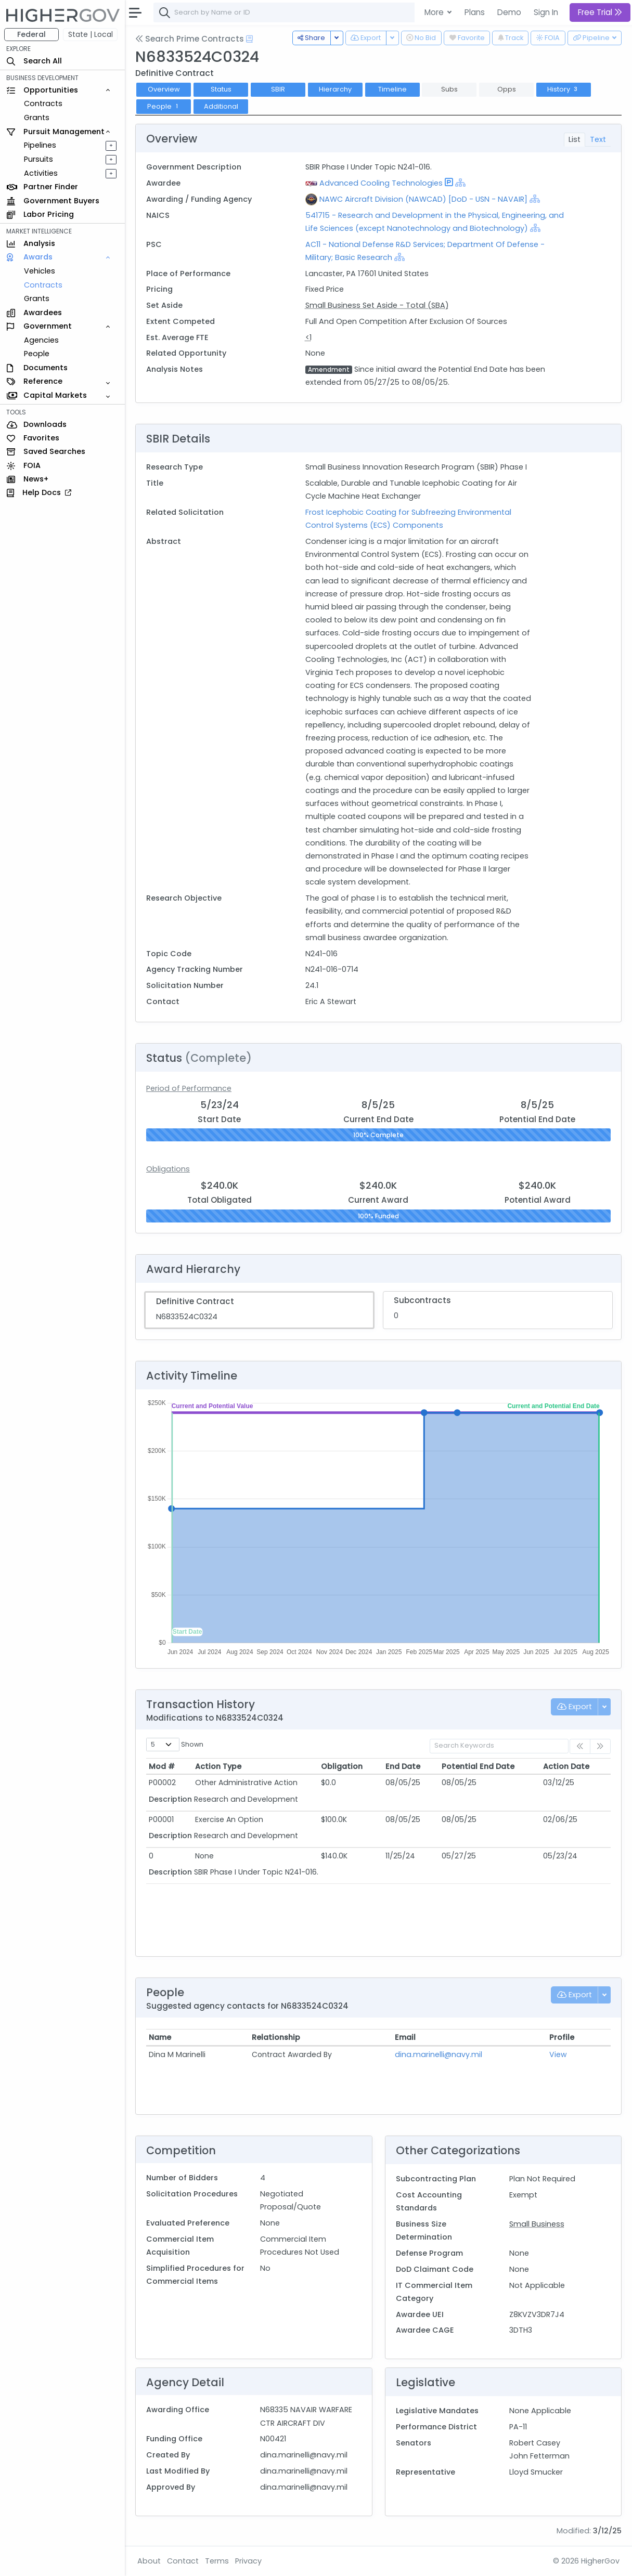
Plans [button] (475, 12)
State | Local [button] (90, 34)
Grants (36, 117)
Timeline (392, 89)
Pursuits (38, 159)
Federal (31, 34)
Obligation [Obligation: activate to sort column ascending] (342, 1766)
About (149, 2561)
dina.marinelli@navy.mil (438, 2054)
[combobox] (309, 12)
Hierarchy (335, 89)
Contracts (43, 103)
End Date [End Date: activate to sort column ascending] (402, 1766)
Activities (41, 173)
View (558, 2054)
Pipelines (40, 145)
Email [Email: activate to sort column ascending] (405, 2037)
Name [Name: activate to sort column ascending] (160, 2037)
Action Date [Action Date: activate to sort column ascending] (566, 1766)
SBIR (278, 89)
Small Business (536, 2224)
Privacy (248, 2561)
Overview (164, 89)
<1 (308, 337)
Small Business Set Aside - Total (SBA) (377, 305)
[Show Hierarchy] (460, 182)
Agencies (41, 340)
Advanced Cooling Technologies (381, 183)
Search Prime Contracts (189, 38)
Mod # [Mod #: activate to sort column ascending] (162, 1766)
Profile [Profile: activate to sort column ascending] (561, 2037)
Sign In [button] (546, 12)
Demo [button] (509, 12)
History (563, 89)
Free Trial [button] (600, 12)
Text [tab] (598, 139)
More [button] (435, 12)
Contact (183, 2561)
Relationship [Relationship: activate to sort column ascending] (276, 2037)
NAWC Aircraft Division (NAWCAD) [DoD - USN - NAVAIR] (423, 199)
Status (221, 89)
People (36, 353)
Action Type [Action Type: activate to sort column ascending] (218, 1766)
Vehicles (39, 271)
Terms (217, 2561)
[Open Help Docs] (249, 39)
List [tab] (575, 139)
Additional (221, 106)
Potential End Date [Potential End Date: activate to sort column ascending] (478, 1766)
